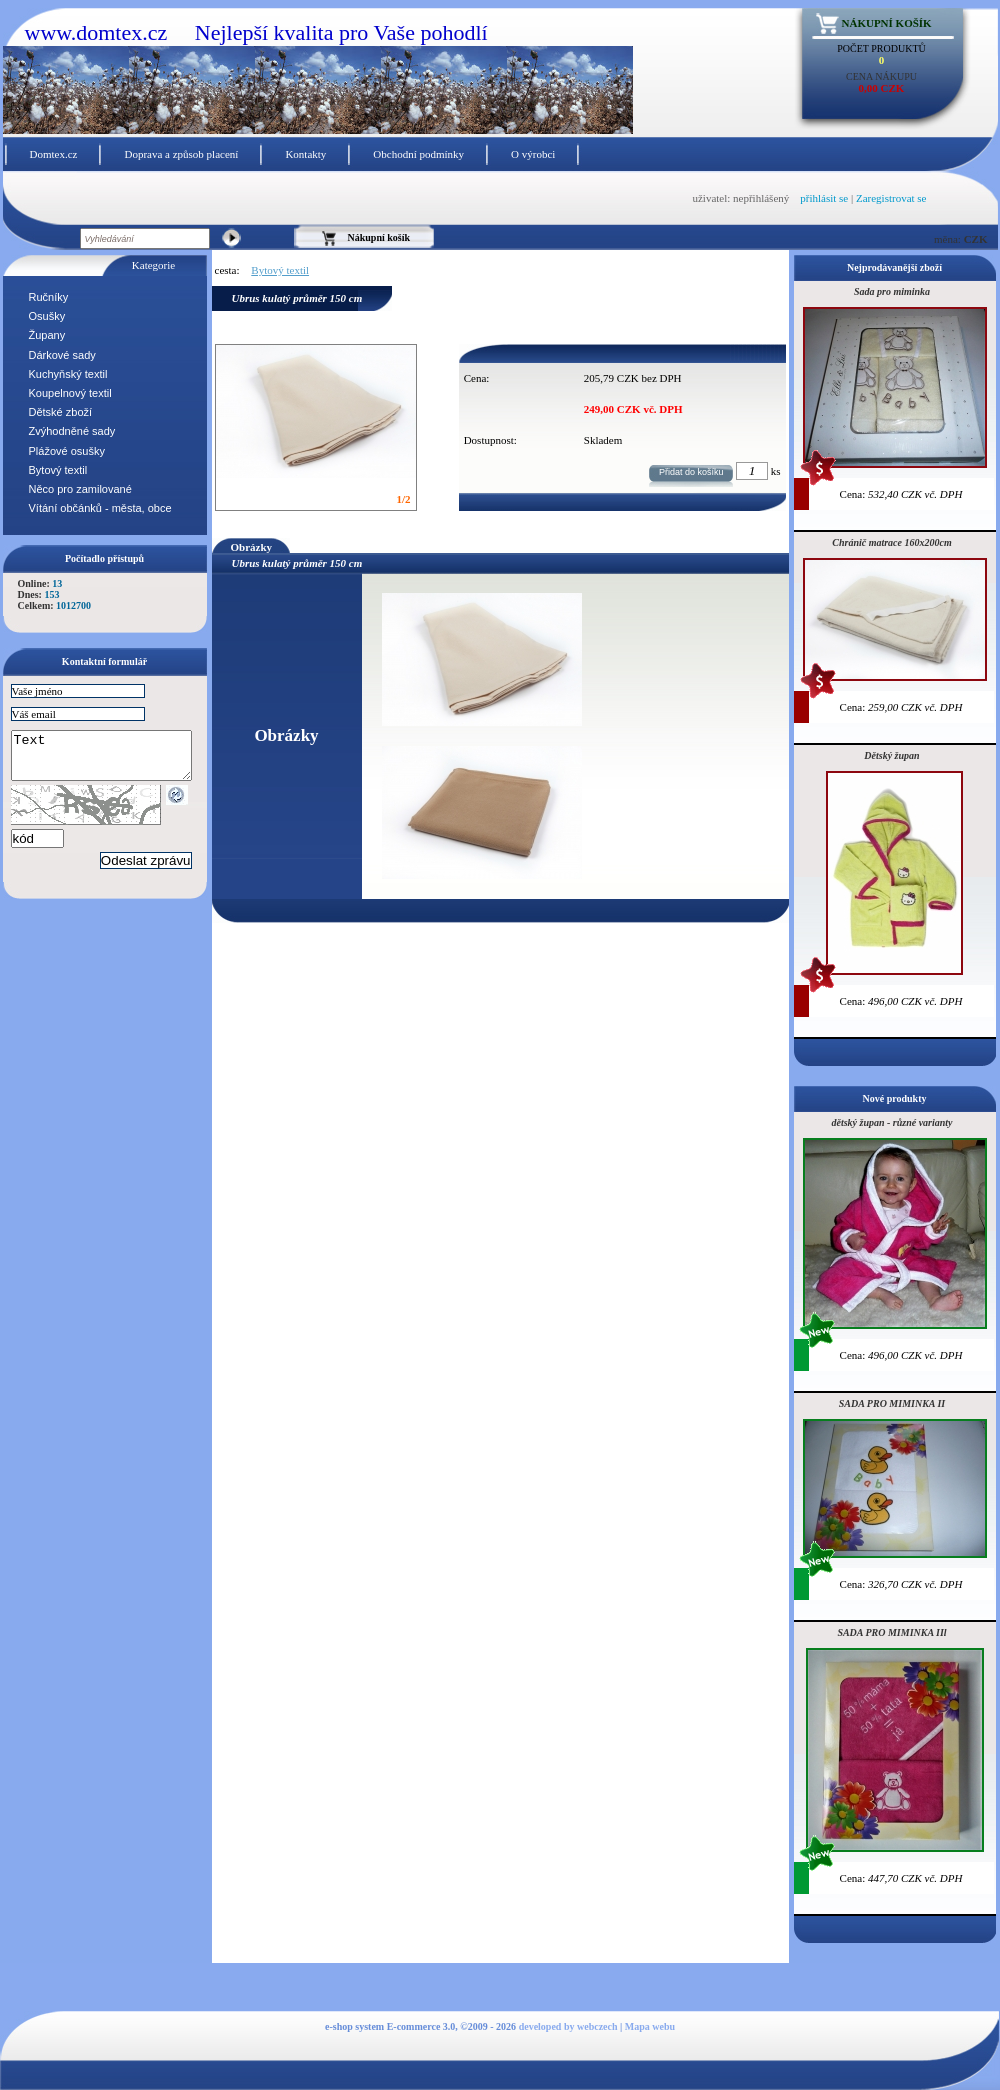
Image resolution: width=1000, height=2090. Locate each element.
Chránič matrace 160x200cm (891, 542)
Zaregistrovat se (891, 198)
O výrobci (533, 154)
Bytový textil (58, 470)
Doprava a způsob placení (181, 154)
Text (111, 760)
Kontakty (305, 154)
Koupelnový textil (70, 393)
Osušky (47, 316)
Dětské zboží (61, 412)
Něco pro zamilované (80, 489)
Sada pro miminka (892, 291)
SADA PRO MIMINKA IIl (891, 1632)
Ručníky (49, 297)
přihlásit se (824, 198)
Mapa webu (650, 2026)
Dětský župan (891, 755)
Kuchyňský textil (68, 374)
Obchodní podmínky (418, 154)
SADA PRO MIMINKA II (892, 1403)
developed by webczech (568, 2026)
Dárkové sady (62, 355)
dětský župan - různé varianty (891, 1122)
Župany (47, 335)
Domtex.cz (54, 154)
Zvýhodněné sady (72, 431)
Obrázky (252, 547)
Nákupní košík (887, 23)
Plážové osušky (67, 451)
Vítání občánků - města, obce (100, 508)
